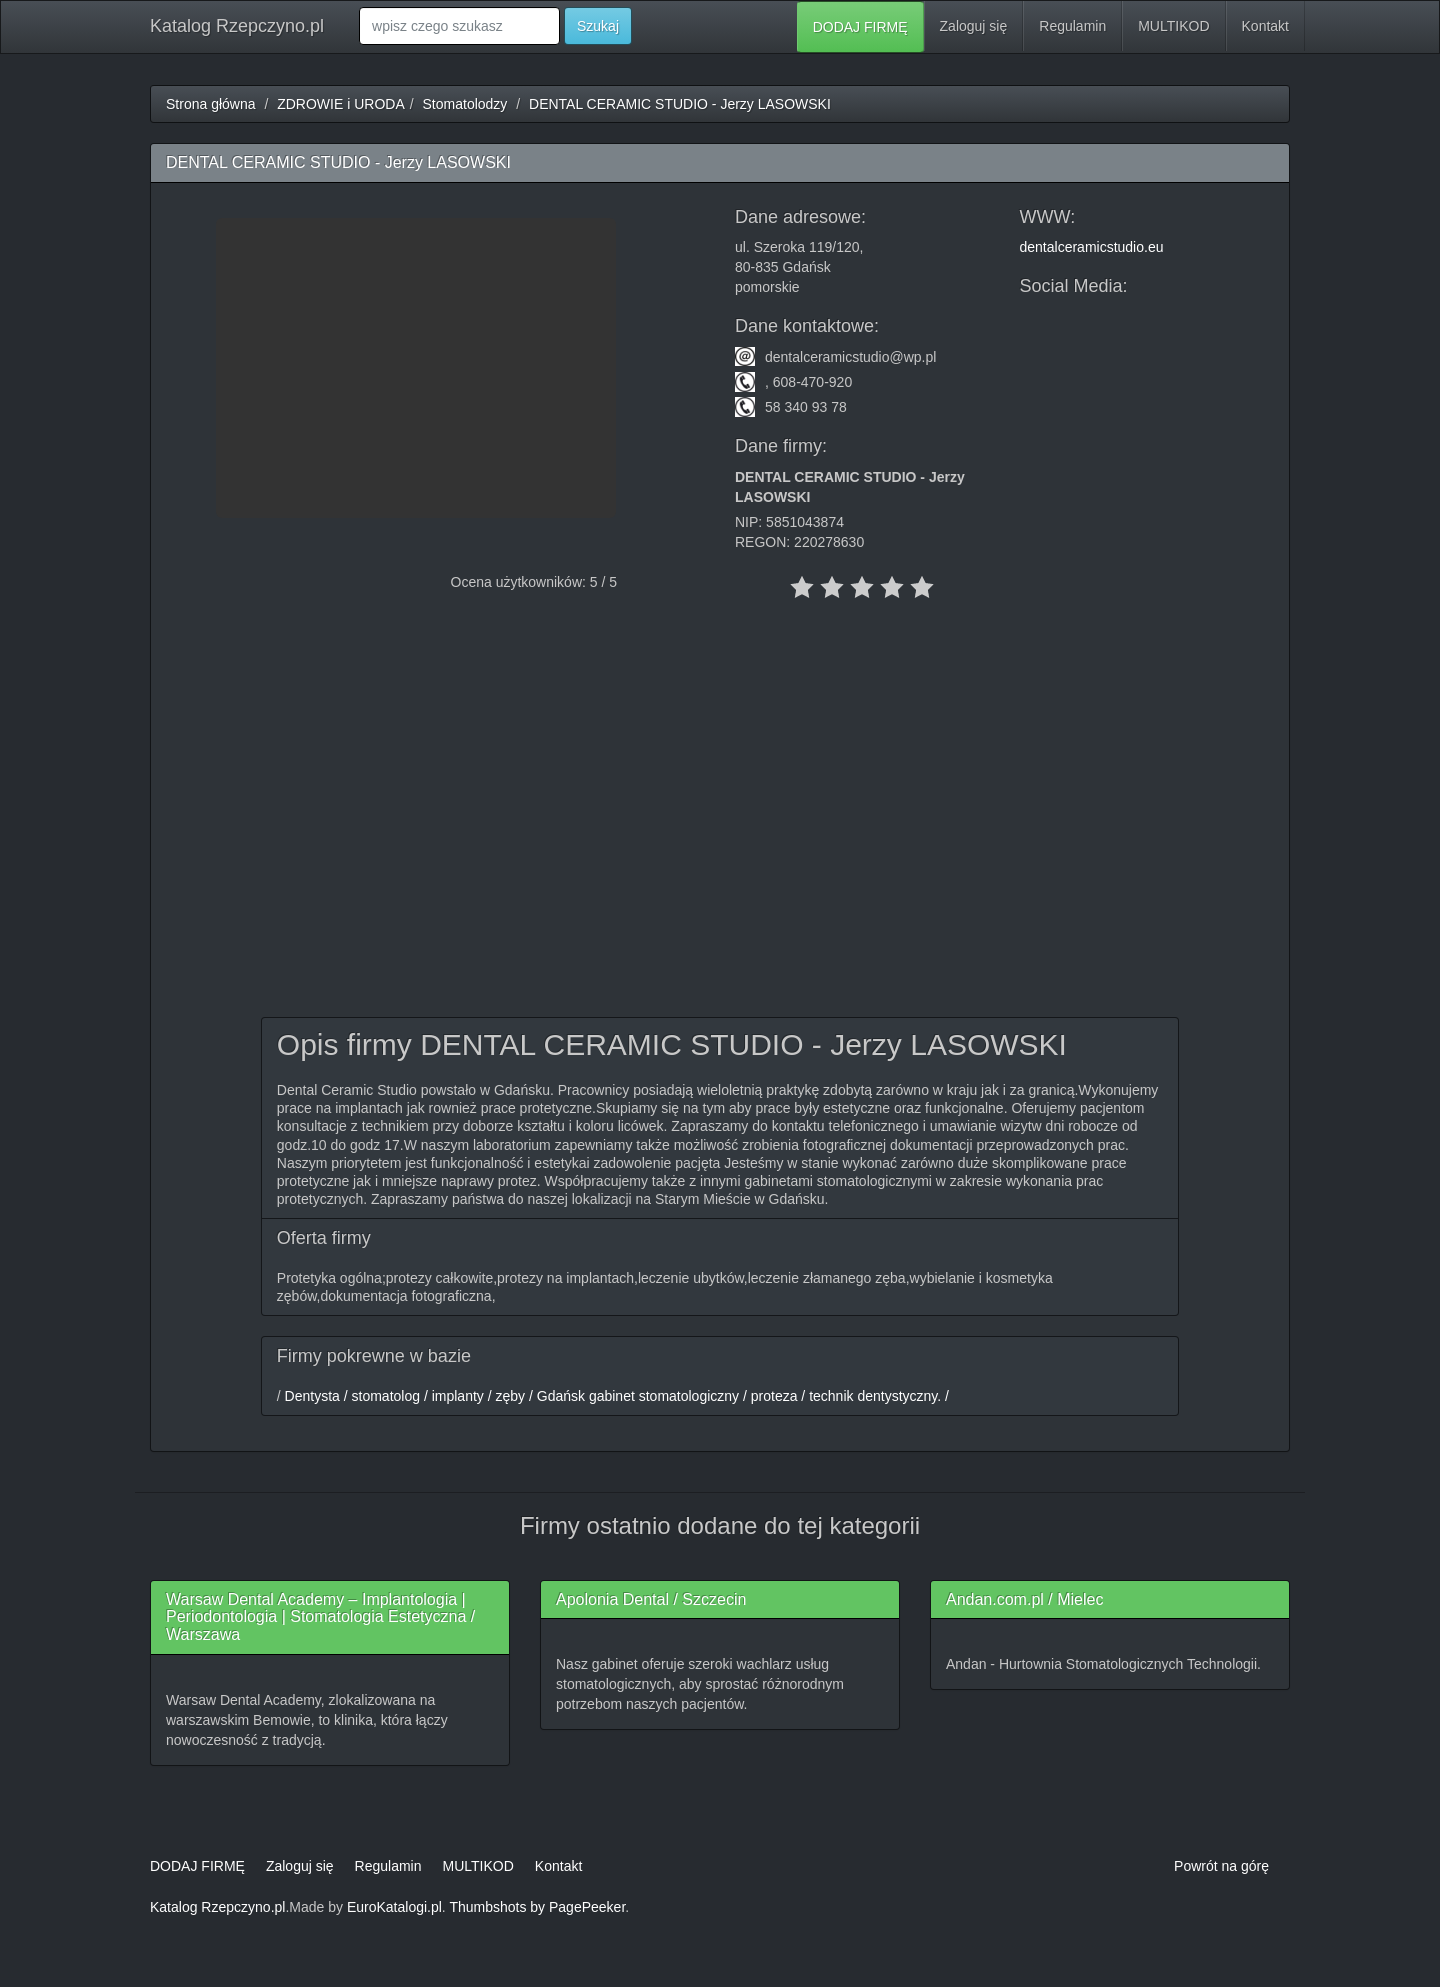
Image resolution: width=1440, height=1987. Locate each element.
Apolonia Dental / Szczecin (651, 1599)
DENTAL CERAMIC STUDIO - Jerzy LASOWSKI (680, 104)
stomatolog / (388, 1396)
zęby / (512, 1396)
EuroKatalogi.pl (394, 1907)
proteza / (776, 1396)
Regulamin (1072, 26)
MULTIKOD (1173, 26)
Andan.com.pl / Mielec (1024, 1599)
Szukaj (598, 26)
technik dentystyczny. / (877, 1396)
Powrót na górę (1221, 1866)
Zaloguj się (974, 26)
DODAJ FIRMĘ (860, 27)
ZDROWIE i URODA (341, 104)
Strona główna (211, 104)
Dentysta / (314, 1396)
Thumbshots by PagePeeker (537, 1907)
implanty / (460, 1396)
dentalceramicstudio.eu (1092, 247)
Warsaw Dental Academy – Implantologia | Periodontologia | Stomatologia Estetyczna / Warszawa (320, 1617)
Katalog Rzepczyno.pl (237, 26)
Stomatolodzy (465, 104)
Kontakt (1265, 26)
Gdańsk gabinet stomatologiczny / (640, 1396)
